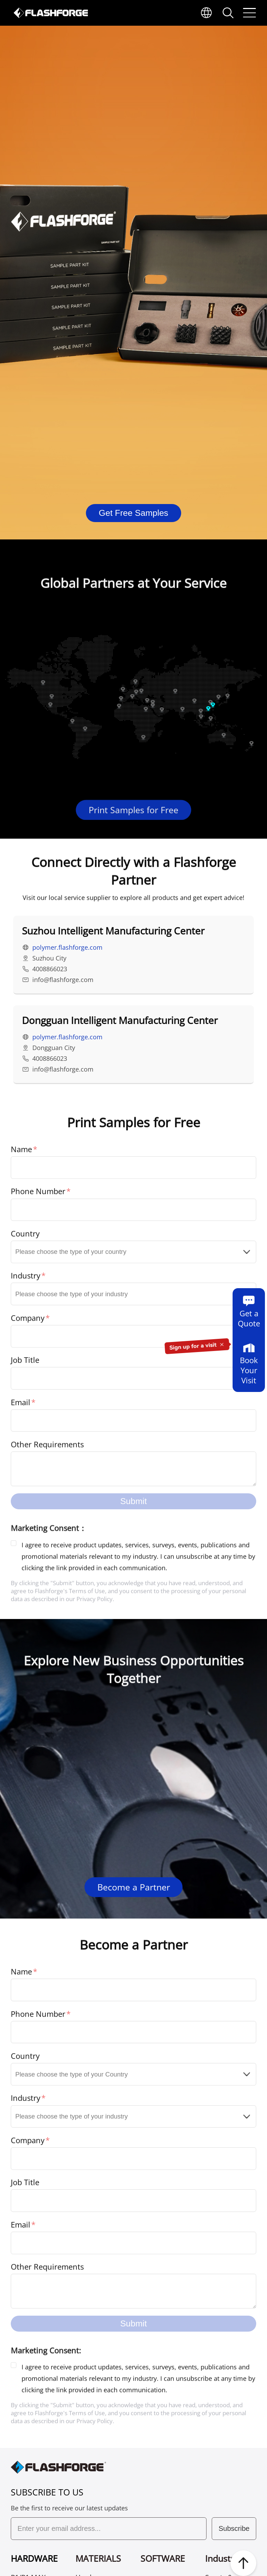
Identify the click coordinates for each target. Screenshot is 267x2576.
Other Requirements (47, 1448)
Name (21, 1152)
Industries (225, 2558)
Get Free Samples (133, 513)
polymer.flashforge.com (67, 959)
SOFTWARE (162, 2558)
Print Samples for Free (133, 827)
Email (20, 1405)
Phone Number (38, 1194)
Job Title (25, 1362)
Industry (25, 1278)
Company (27, 1320)
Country (25, 1236)
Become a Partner (133, 1887)
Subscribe (234, 2528)
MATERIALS (98, 2558)
